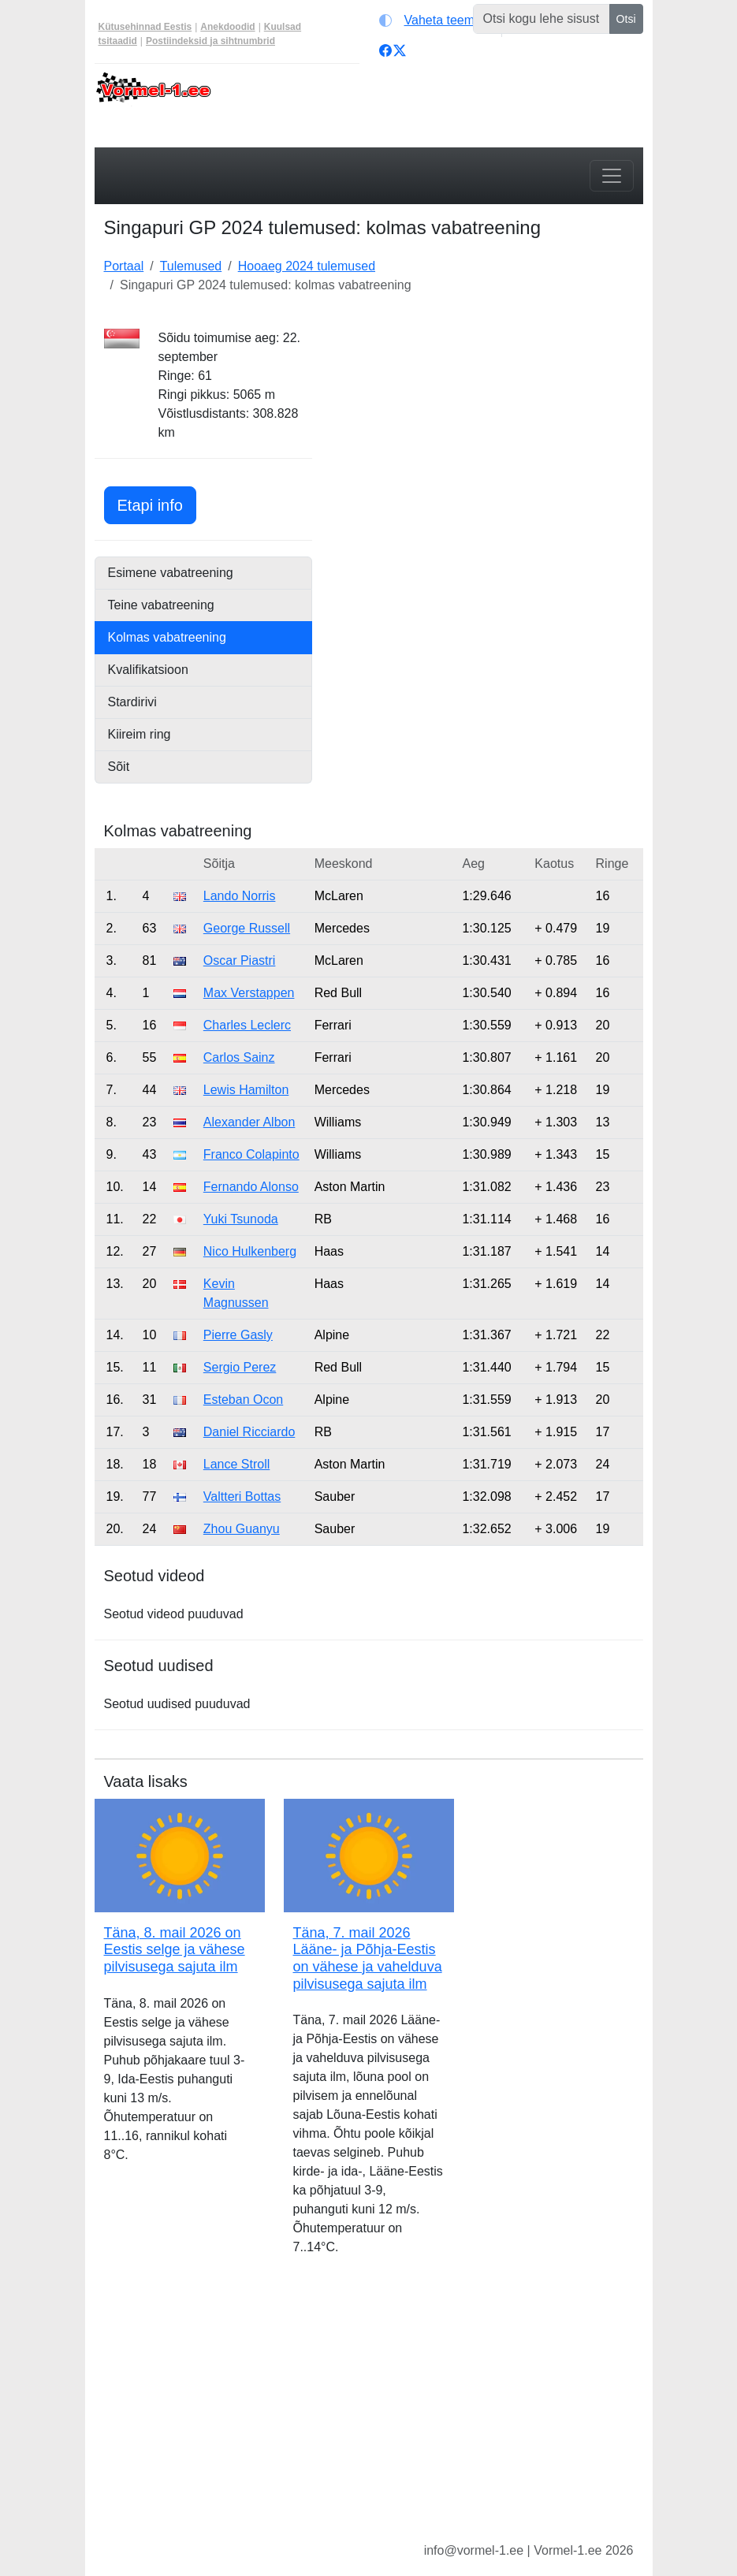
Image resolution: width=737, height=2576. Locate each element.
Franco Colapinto (251, 1154)
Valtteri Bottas (242, 1496)
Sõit (119, 766)
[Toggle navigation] (612, 176)
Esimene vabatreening (170, 572)
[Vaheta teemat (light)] (437, 20)
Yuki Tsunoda (240, 1219)
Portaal (124, 266)
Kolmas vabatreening (167, 637)
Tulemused (191, 266)
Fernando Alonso (251, 1186)
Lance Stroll (236, 1464)
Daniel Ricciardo (249, 1432)
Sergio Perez (240, 1367)
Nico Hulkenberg (249, 1251)
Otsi (626, 19)
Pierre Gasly (238, 1335)
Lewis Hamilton (245, 1089)
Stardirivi (132, 702)
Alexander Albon (249, 1122)
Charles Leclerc (247, 1025)
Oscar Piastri (239, 960)
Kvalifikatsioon (148, 669)
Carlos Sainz (239, 1057)
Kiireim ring (139, 734)
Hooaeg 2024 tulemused (306, 266)
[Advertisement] (487, 427)
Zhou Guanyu (241, 1529)
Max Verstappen (249, 993)
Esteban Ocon (243, 1399)
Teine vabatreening (161, 605)
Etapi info (156, 503)
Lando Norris (239, 896)
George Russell (246, 928)
